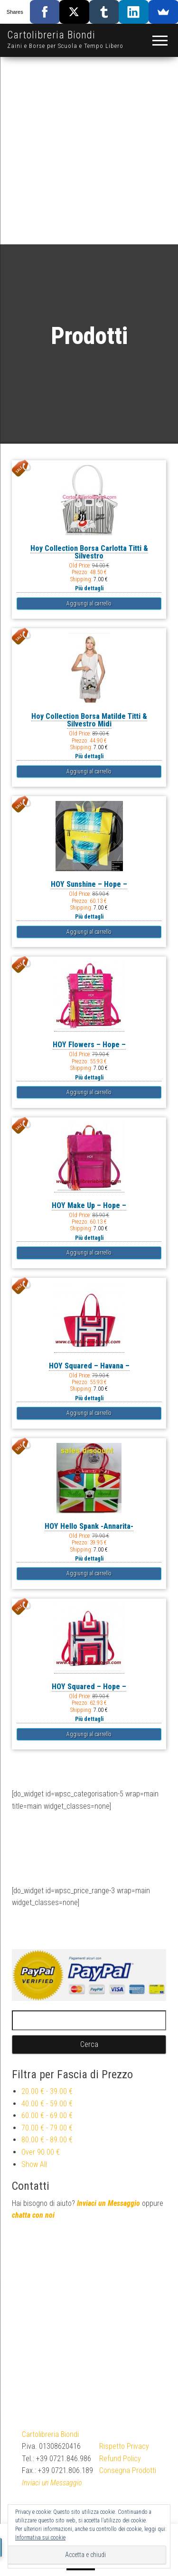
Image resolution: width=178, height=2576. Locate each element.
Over (40, 2152)
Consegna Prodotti (127, 2470)
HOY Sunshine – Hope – (89, 884)
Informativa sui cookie (40, 2537)
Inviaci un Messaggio (108, 2203)
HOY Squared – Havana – (89, 1365)
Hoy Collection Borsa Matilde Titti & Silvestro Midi (89, 720)
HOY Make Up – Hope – (89, 1205)
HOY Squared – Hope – (89, 1686)
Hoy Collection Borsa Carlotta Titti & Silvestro (89, 552)
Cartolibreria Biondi (51, 35)
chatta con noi (33, 2215)
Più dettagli (89, 588)
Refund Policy (120, 2458)
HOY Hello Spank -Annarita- (89, 1526)
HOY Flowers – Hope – (89, 1044)
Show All (34, 2164)
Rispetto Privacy (124, 2446)
